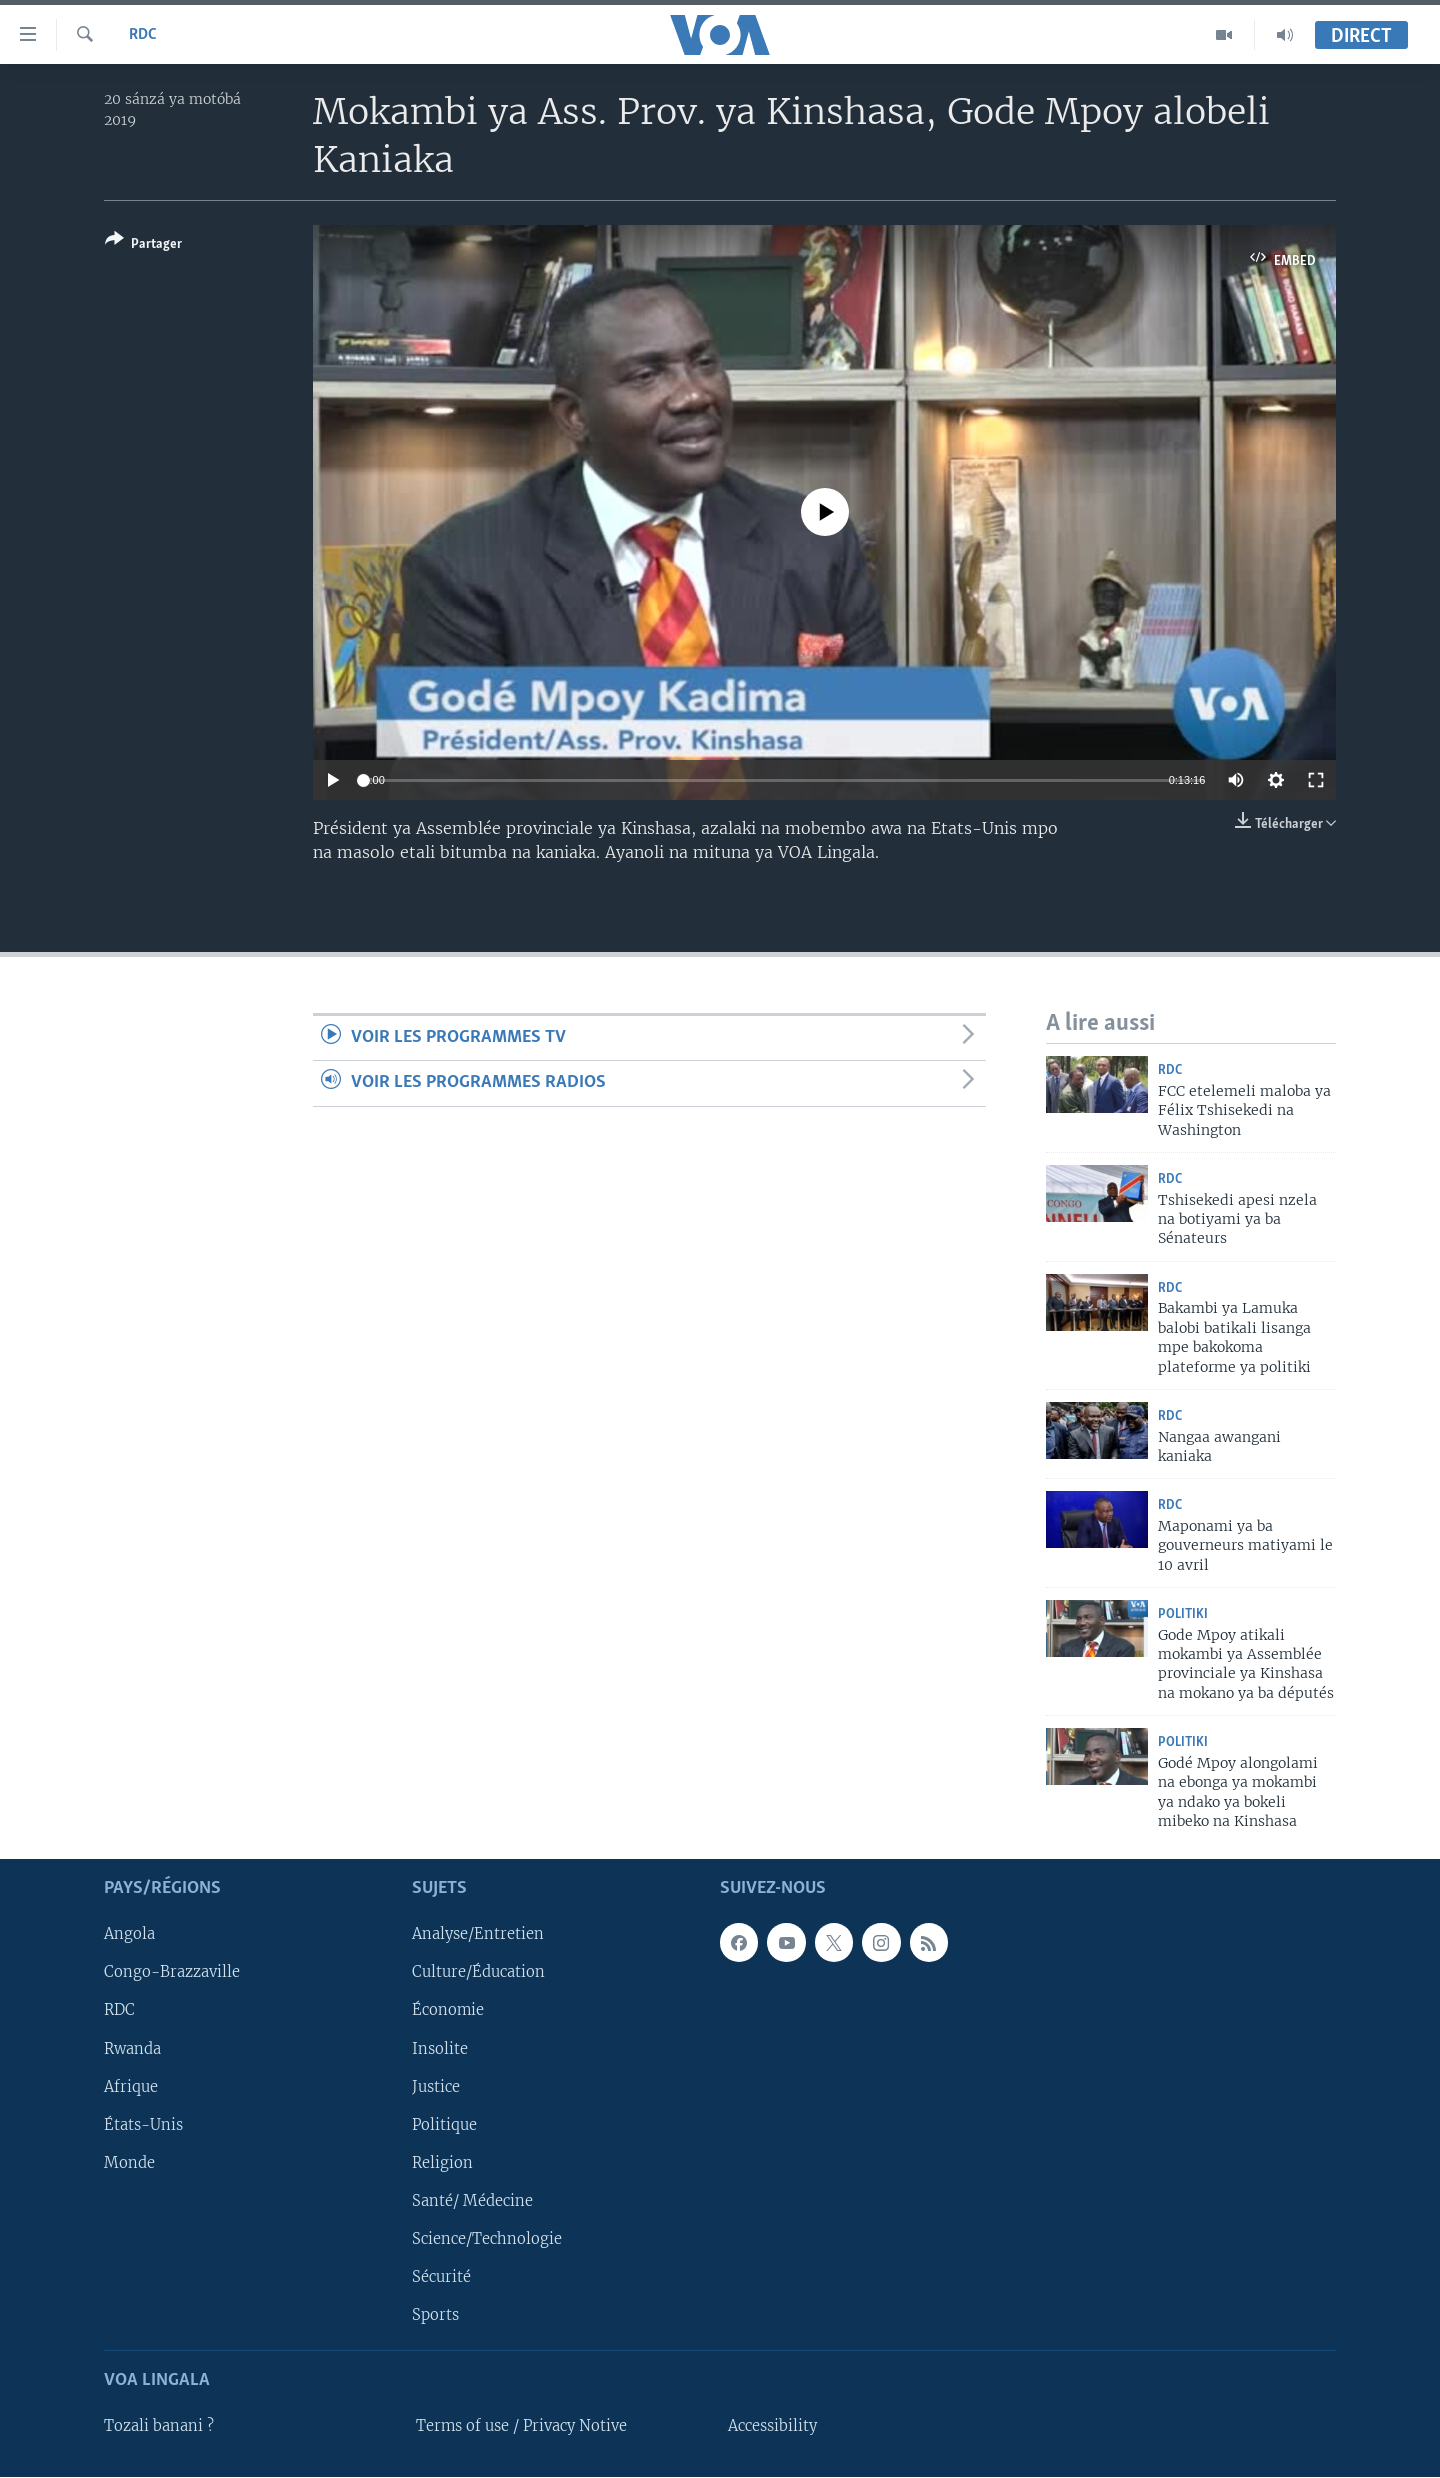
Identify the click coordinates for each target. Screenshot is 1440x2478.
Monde (129, 2163)
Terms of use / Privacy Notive (521, 2427)
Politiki (1183, 1614)
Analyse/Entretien (478, 1935)
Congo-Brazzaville (172, 1973)
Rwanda (132, 2049)
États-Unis (143, 2125)
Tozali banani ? (159, 2427)
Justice (436, 2087)
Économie (448, 2011)
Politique (444, 2125)
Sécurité (441, 2277)
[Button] (143, 245)
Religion (442, 2163)
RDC (143, 35)
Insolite (440, 2049)
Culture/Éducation (478, 1973)
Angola (129, 1935)
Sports (435, 2315)
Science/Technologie (487, 2239)
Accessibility (772, 2427)
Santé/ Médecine (472, 2201)
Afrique (131, 2087)
